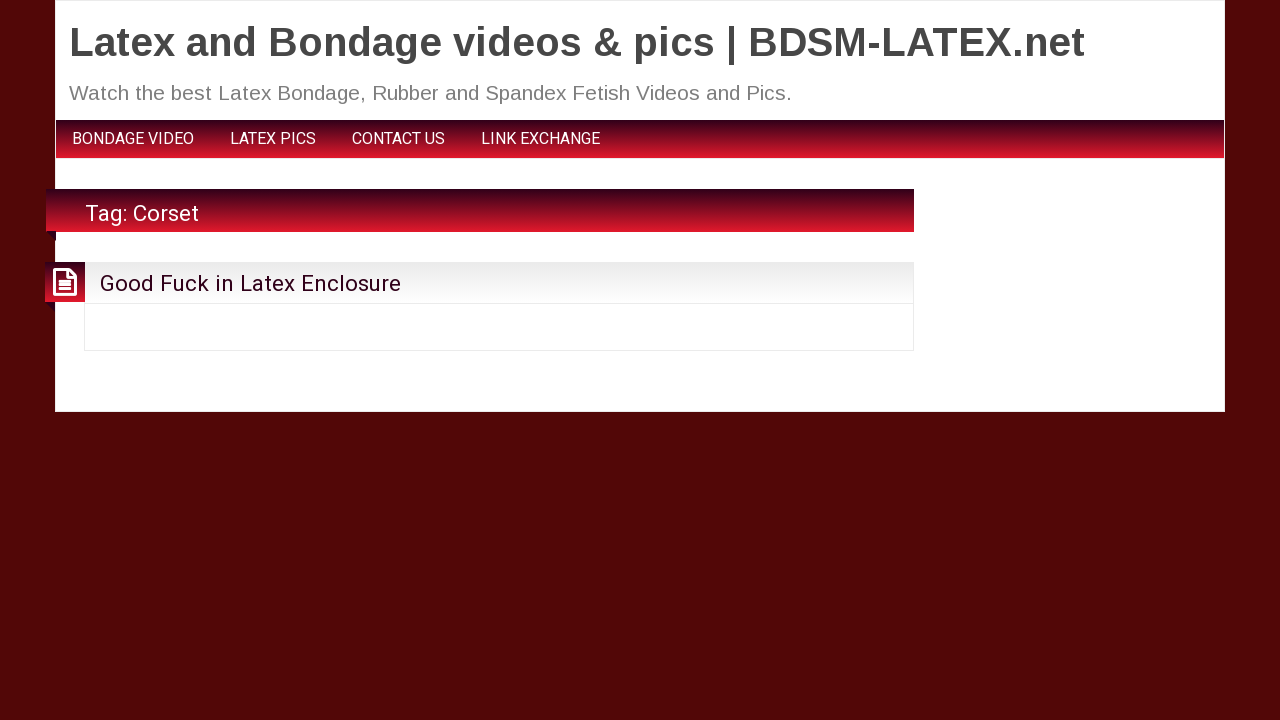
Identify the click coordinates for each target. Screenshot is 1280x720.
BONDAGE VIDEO (133, 138)
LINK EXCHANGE (540, 138)
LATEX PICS (273, 138)
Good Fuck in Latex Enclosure (250, 283)
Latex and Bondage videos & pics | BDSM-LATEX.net (577, 42)
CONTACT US (398, 138)
